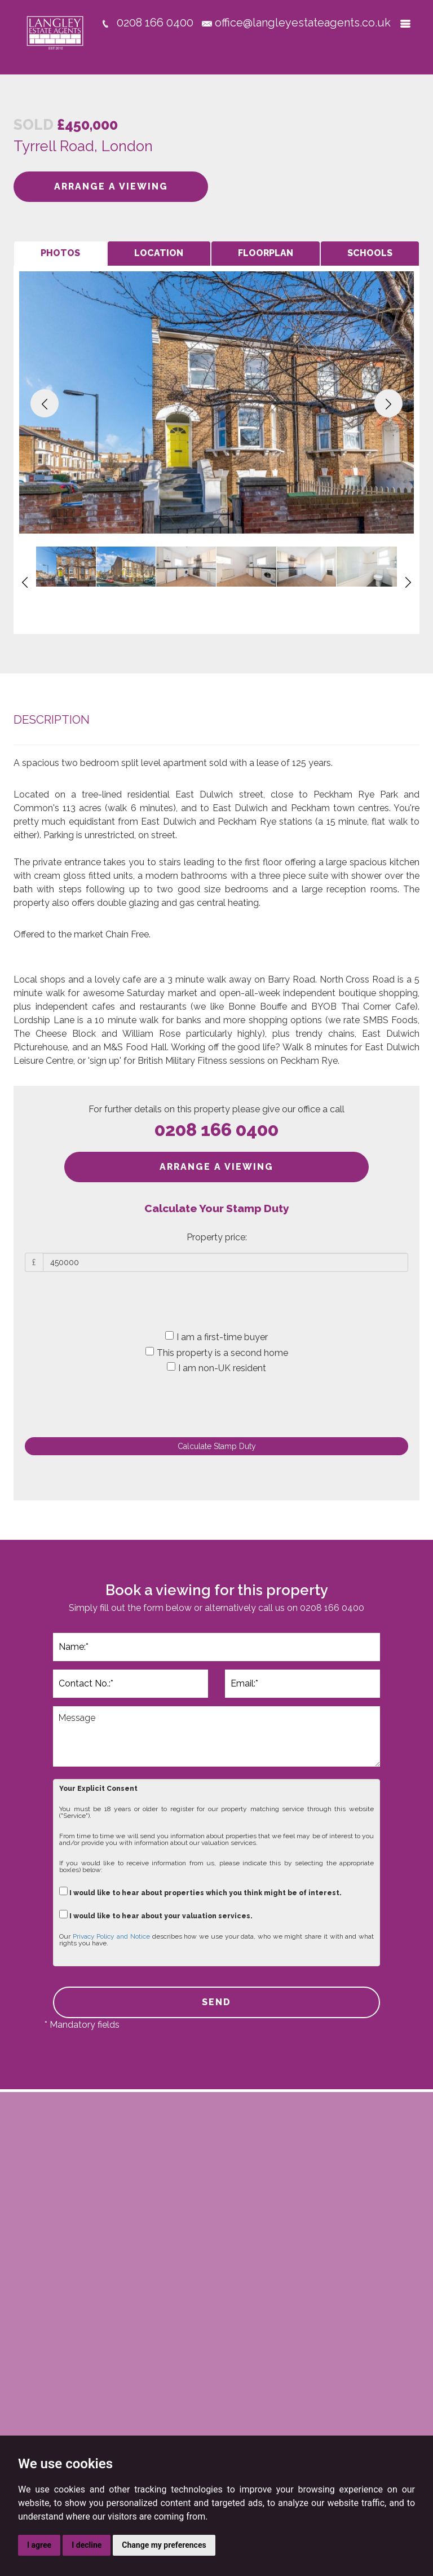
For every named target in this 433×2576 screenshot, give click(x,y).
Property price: (217, 1237)
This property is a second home (216, 1352)
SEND (216, 2002)
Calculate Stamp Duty (217, 1446)
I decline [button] (86, 2544)
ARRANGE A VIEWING (111, 186)
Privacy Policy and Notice (111, 1936)
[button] (44, 403)
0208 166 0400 (216, 1129)
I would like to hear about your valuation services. (156, 1914)
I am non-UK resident (216, 1367)
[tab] (60, 253)
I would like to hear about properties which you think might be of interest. (200, 1891)
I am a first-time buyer (216, 1336)
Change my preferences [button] (164, 2544)
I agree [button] (39, 2544)
